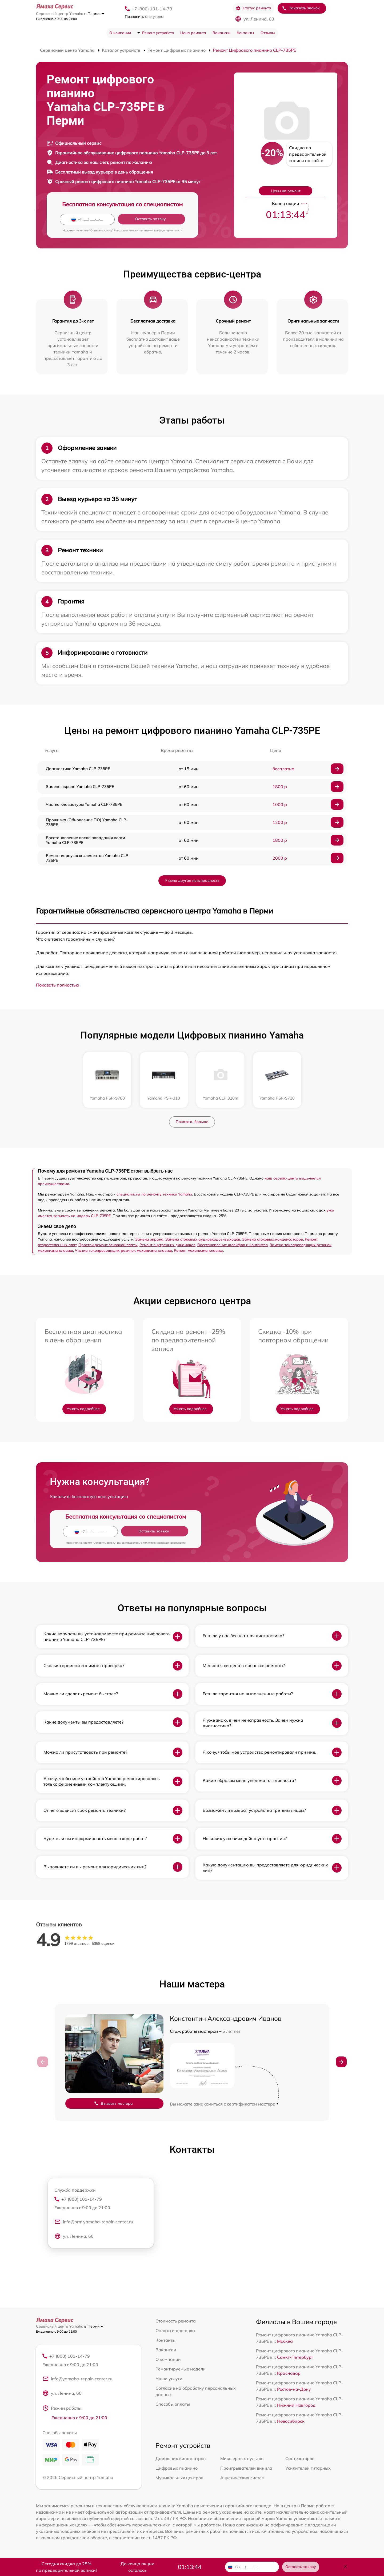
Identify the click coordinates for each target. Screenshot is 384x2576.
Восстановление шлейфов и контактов (232, 1244)
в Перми (94, 13)
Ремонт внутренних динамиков (167, 1244)
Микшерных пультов (241, 2459)
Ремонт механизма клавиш (198, 1250)
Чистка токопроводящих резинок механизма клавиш (123, 1250)
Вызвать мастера (113, 2103)
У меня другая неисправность (192, 880)
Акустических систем (242, 2478)
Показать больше (192, 1121)
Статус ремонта (253, 8)
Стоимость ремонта (175, 2321)
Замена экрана (149, 1239)
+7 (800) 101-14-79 (152, 8)
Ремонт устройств (158, 32)
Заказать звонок (301, 8)
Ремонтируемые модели (180, 2369)
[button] (341, 2061)
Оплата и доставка (175, 2330)
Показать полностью (57, 985)
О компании (120, 32)
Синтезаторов (299, 2459)
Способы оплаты (172, 2404)
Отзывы (268, 32)
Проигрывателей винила (246, 2469)
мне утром (144, 16)
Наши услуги (168, 2378)
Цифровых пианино (176, 2469)
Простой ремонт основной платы (108, 1244)
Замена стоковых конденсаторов (272, 1239)
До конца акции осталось (137, 2567)
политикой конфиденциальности (160, 230)
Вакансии (221, 32)
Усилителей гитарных (308, 2469)
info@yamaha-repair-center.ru (77, 2379)
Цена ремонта (193, 32)
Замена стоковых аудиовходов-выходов (202, 1239)
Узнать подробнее (83, 1408)
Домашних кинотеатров (180, 2459)
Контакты (245, 32)
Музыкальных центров (179, 2478)
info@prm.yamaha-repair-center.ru (93, 2222)
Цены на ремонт (285, 190)
